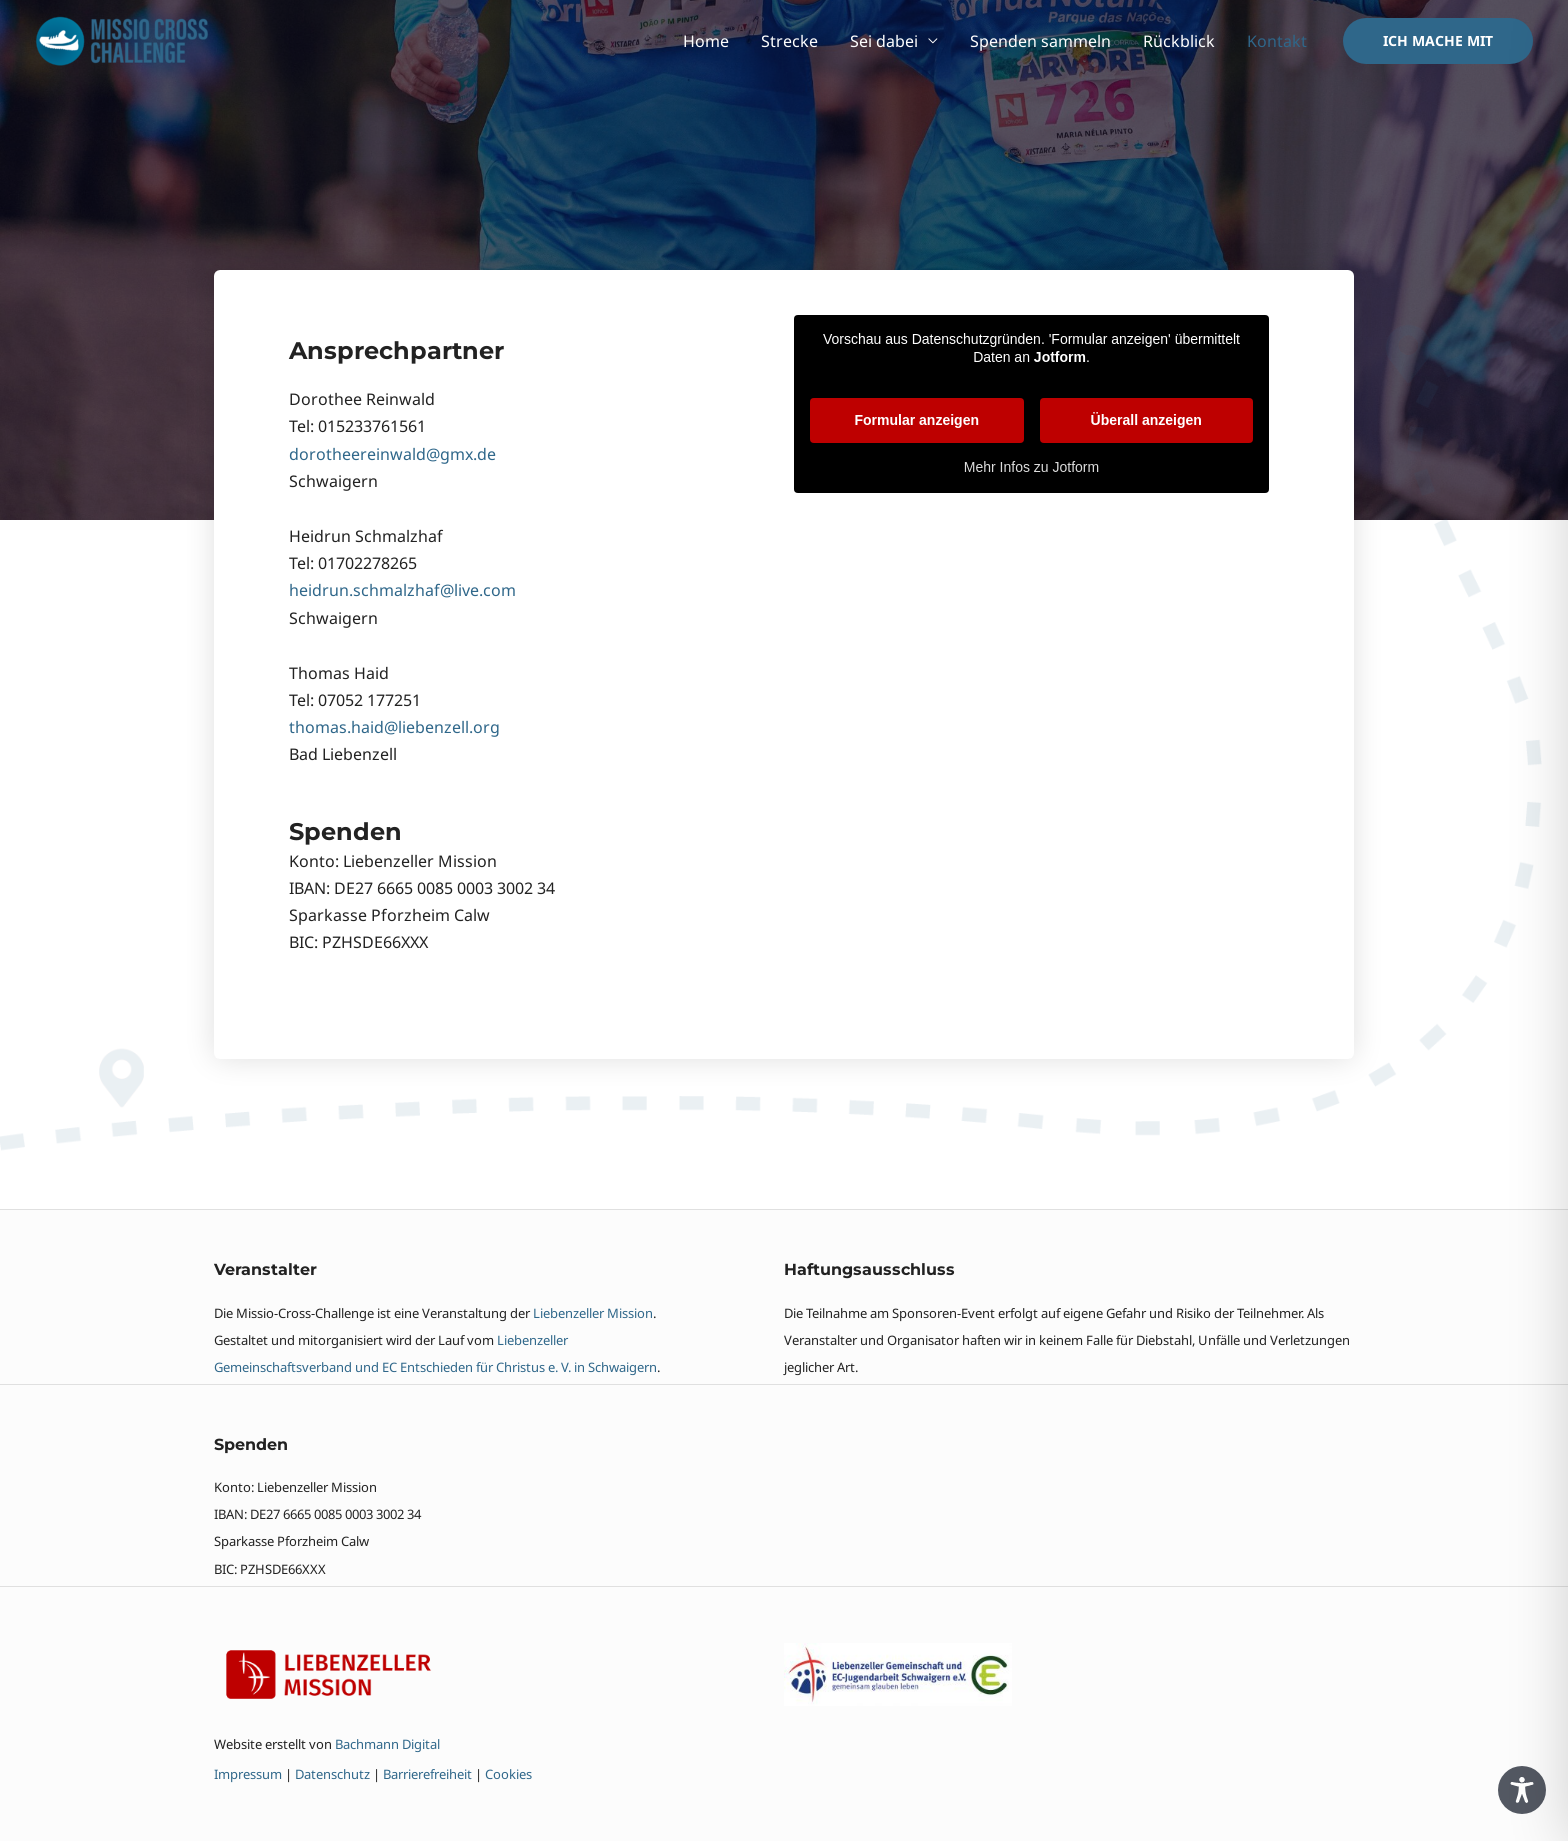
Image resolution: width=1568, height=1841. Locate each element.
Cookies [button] (508, 1774)
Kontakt (1277, 41)
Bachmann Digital (387, 1744)
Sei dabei (884, 41)
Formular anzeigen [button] (917, 420)
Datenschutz (332, 1774)
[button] (1438, 41)
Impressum (249, 1774)
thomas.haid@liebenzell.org (394, 727)
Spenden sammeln (1040, 41)
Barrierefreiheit (427, 1774)
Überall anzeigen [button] (1146, 420)
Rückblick (1179, 41)
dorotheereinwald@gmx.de (392, 454)
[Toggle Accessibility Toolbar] (1522, 1790)
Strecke (789, 41)
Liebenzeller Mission (593, 1313)
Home (706, 41)
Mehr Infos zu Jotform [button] (1031, 467)
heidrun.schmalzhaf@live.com (402, 590)
